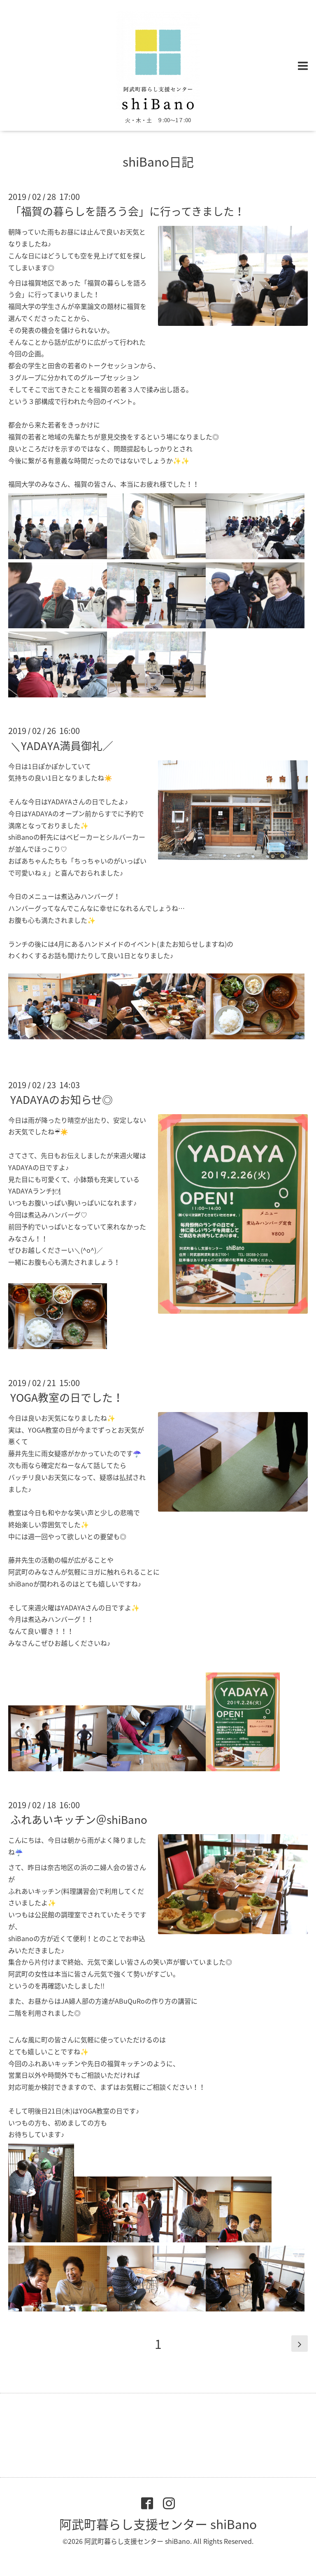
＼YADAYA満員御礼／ (61, 745)
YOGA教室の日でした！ (66, 1397)
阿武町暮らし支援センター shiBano (158, 2524)
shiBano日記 (158, 161)
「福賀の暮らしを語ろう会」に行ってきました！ (127, 211)
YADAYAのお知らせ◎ (61, 1099)
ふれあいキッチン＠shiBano (78, 1819)
